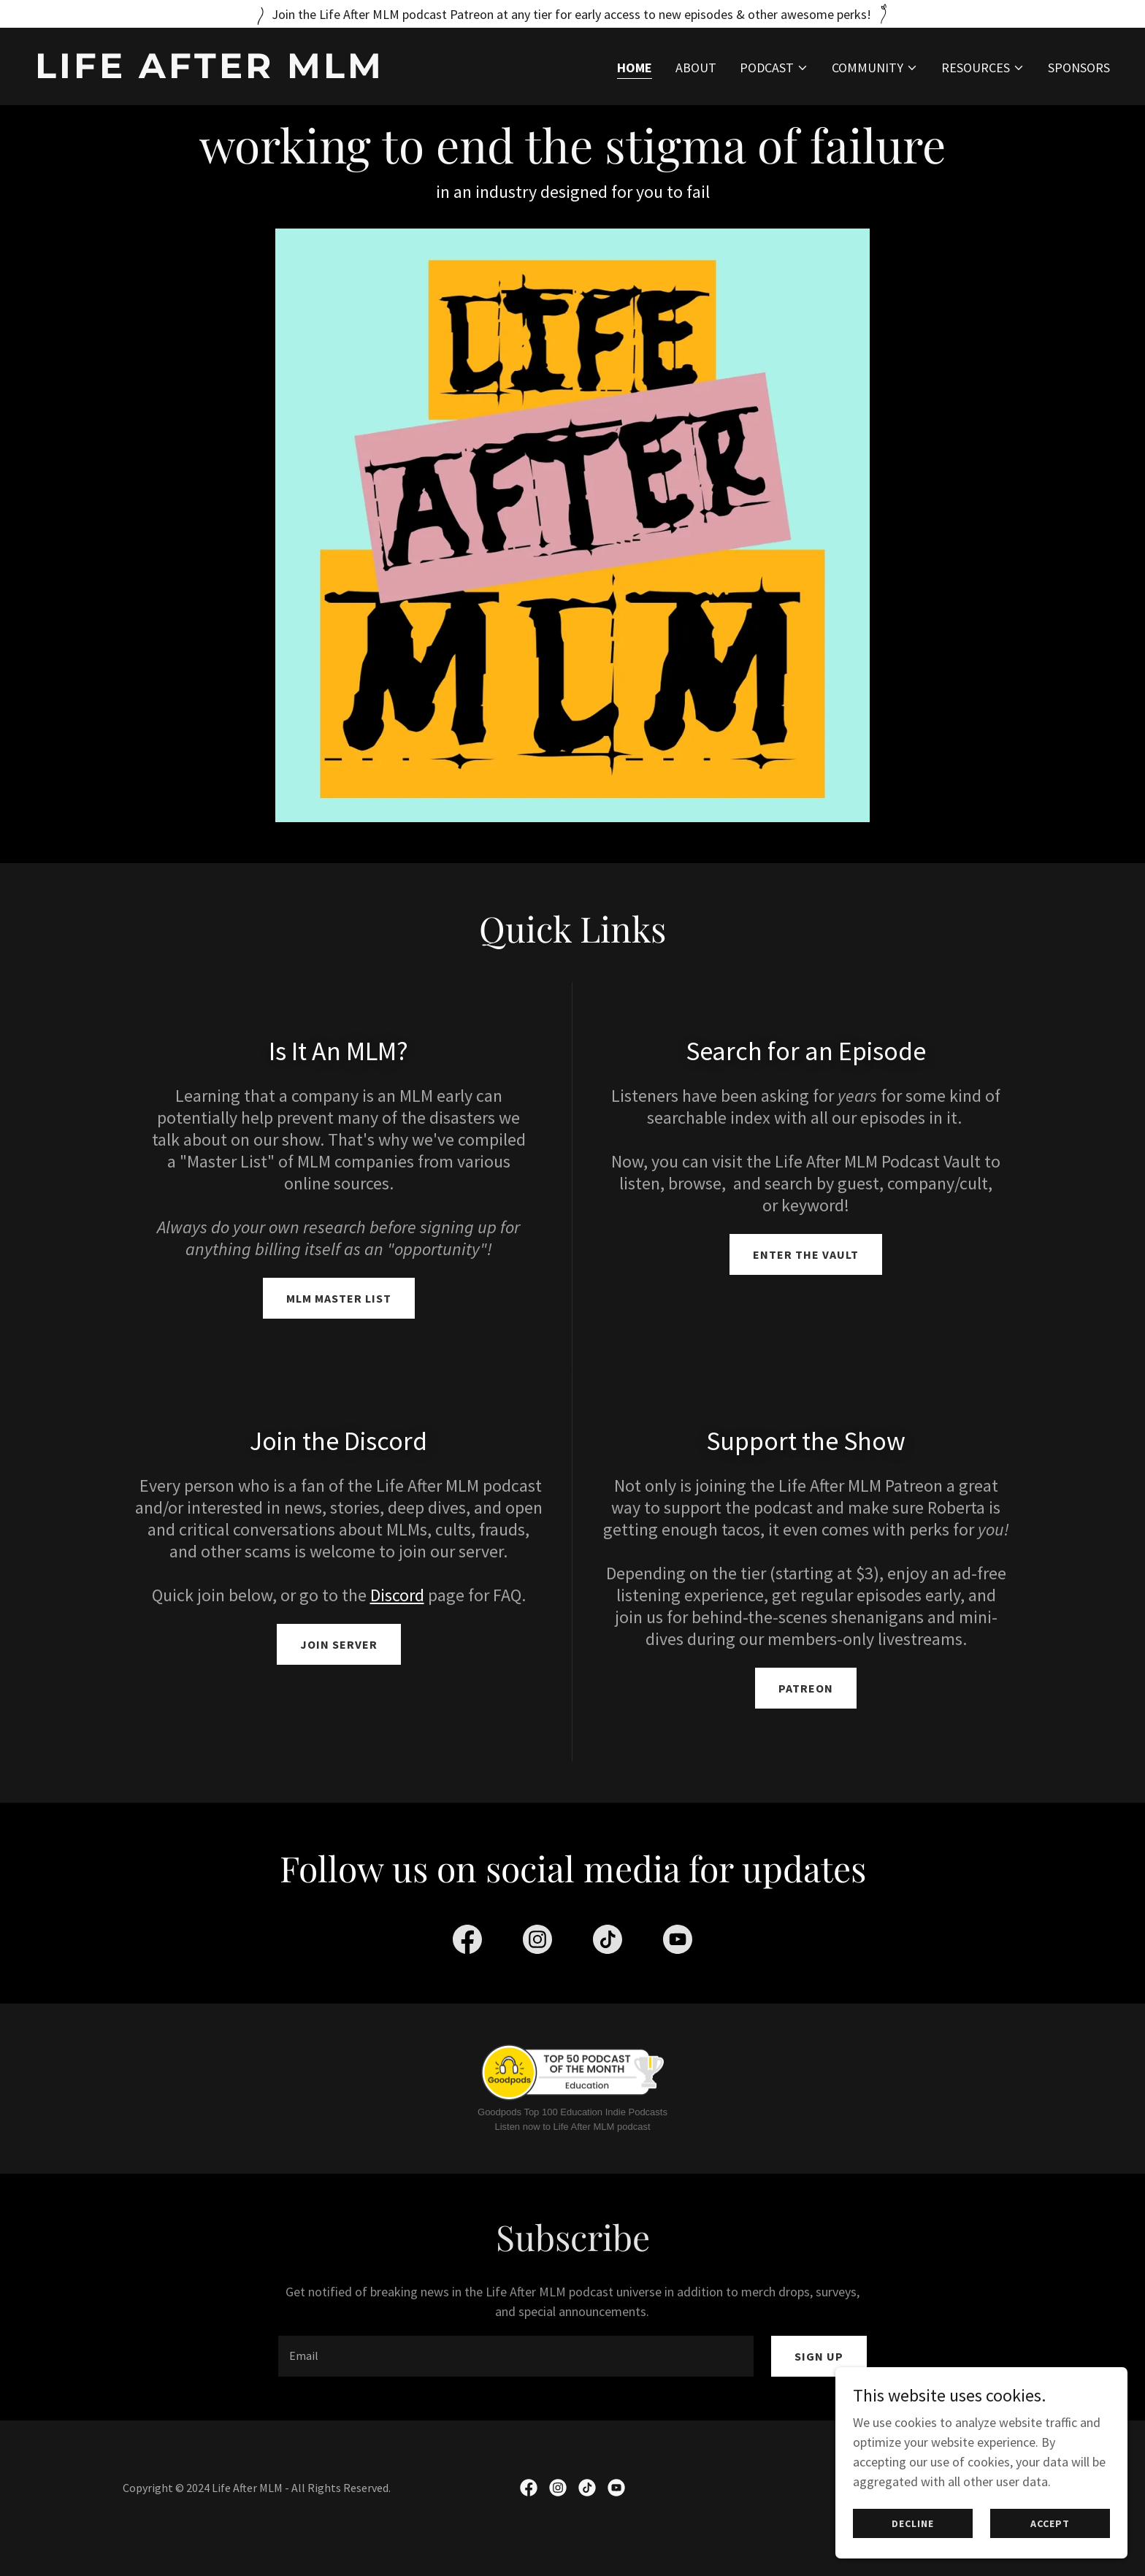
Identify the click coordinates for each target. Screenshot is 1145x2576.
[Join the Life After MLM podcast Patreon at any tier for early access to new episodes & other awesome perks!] (572, 14)
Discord (397, 1595)
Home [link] (634, 67)
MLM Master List (338, 1298)
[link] (298, 73)
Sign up (818, 2377)
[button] (774, 68)
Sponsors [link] (1079, 67)
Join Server (339, 1644)
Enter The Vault (806, 1254)
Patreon (805, 1688)
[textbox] (515, 2377)
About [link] (695, 67)
